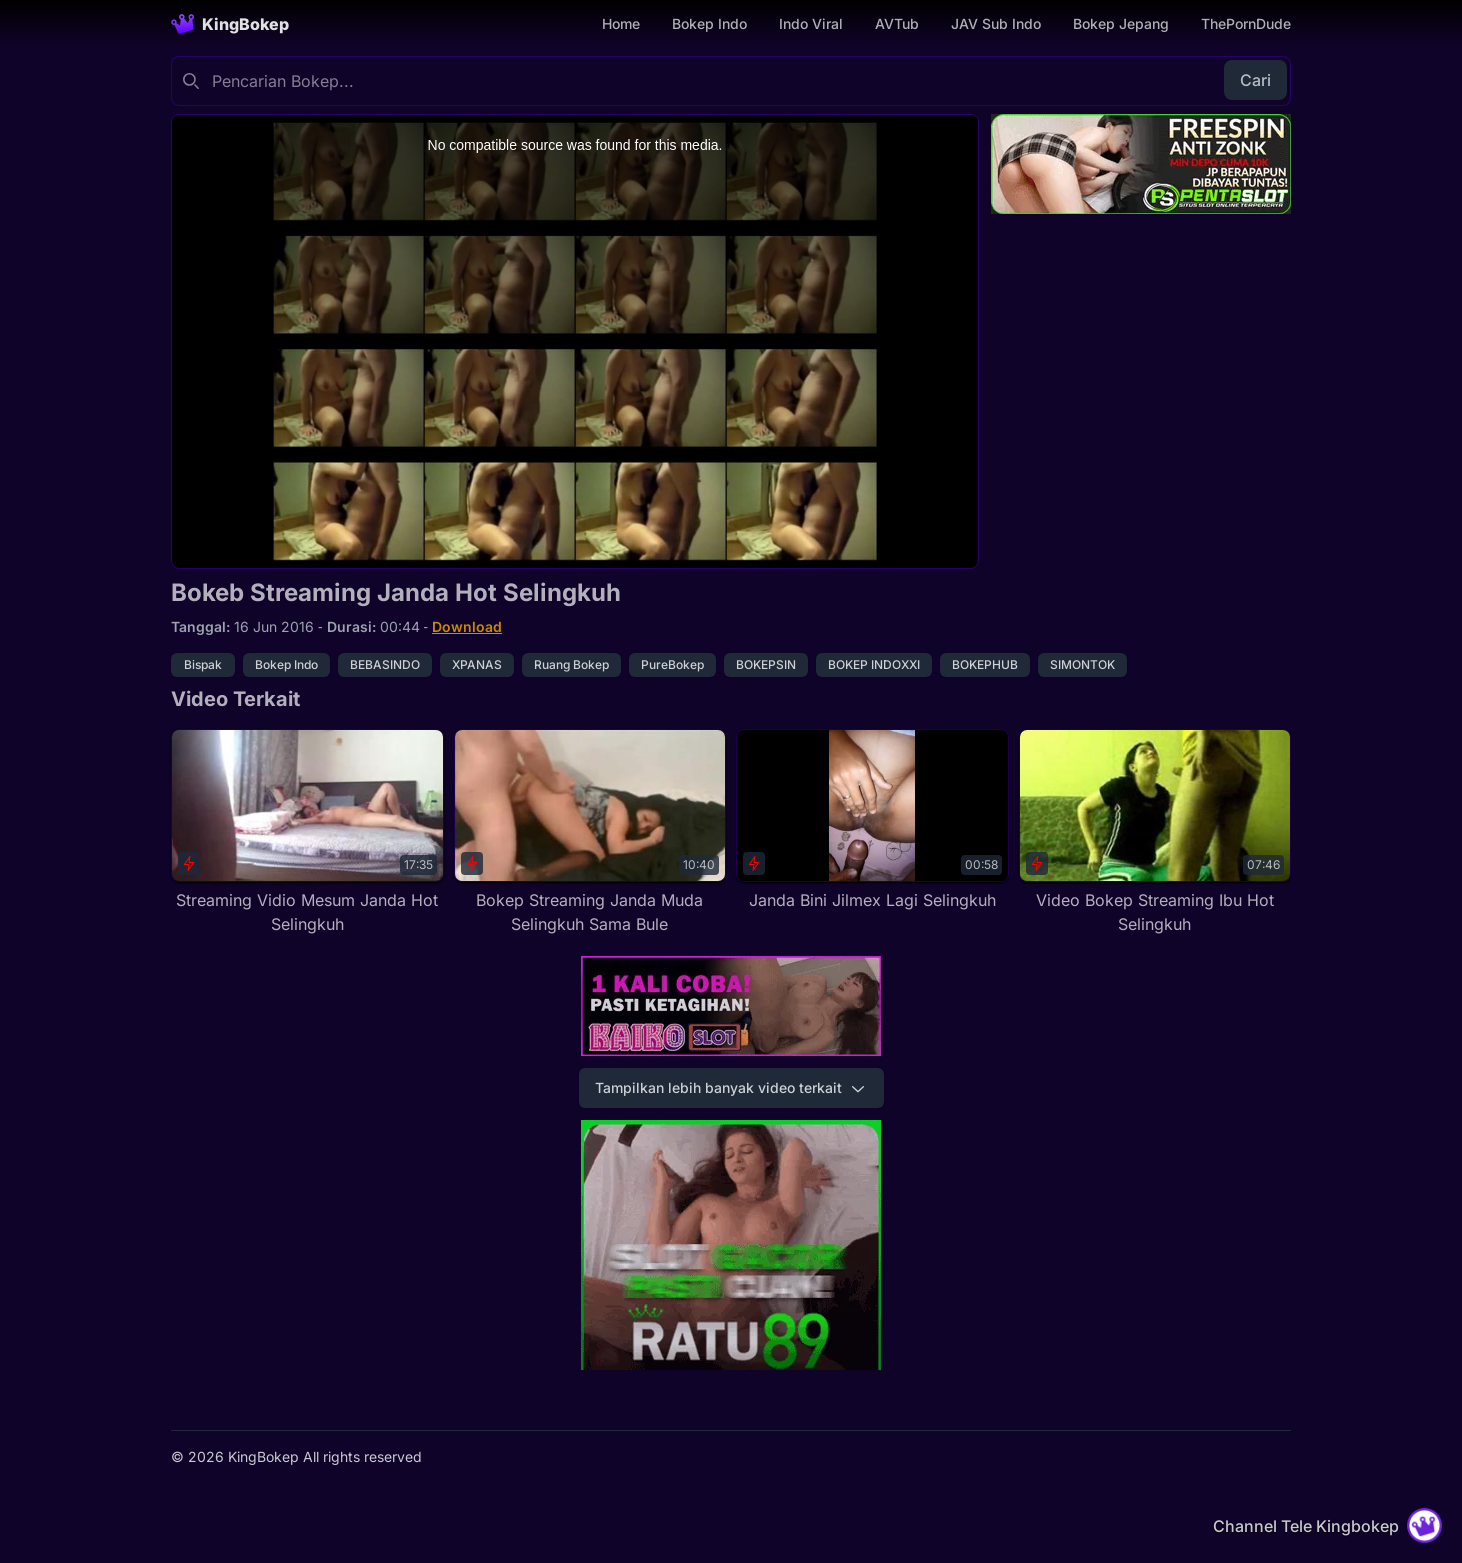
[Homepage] (230, 24)
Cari (1255, 80)
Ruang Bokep (571, 664)
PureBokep (672, 664)
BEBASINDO (385, 664)
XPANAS (477, 664)
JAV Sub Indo (996, 23)
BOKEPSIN (766, 664)
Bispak (203, 664)
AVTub (897, 23)
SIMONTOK (1082, 664)
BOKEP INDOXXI (874, 664)
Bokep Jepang (1121, 23)
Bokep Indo (709, 23)
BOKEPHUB (985, 664)
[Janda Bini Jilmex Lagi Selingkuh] (872, 820)
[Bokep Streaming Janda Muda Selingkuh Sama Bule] (590, 832)
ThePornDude (1246, 23)
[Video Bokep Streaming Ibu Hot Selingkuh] (1155, 832)
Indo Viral (811, 23)
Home (621, 23)
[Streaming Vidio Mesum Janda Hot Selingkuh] (307, 832)
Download (467, 626)
